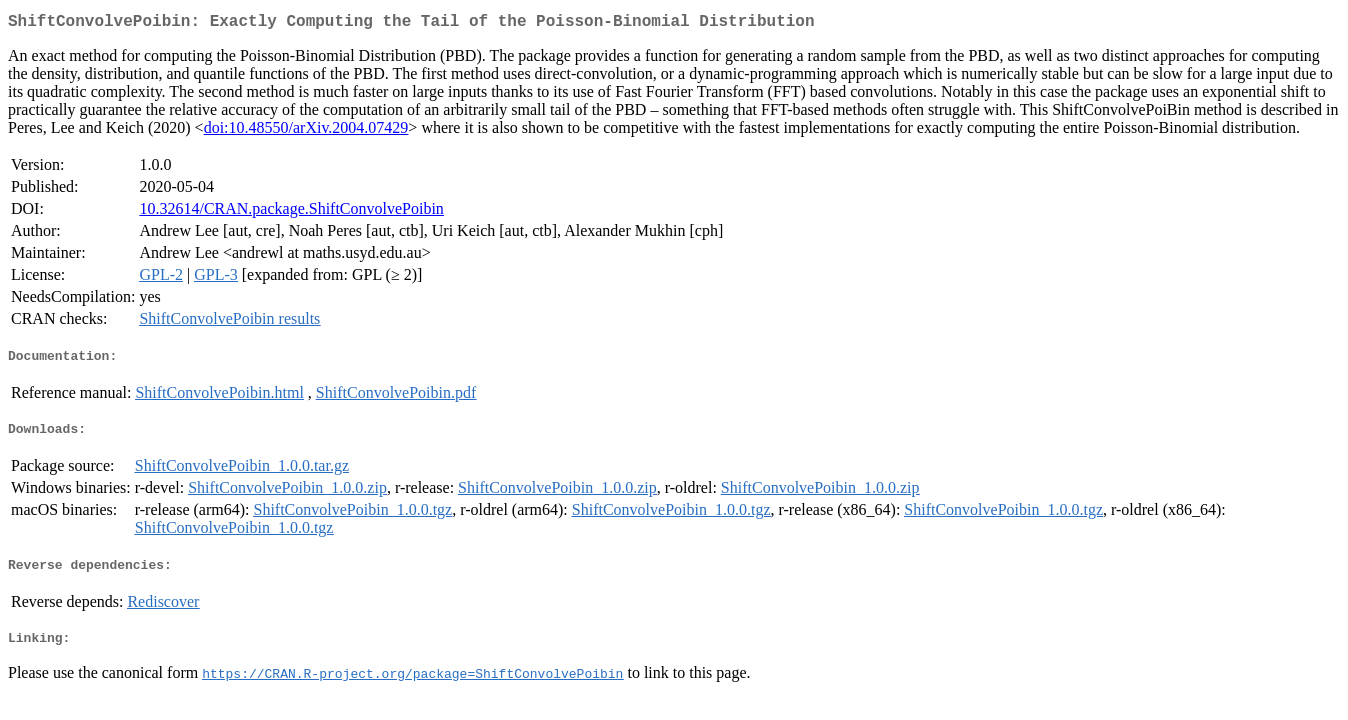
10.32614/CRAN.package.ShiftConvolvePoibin (291, 212)
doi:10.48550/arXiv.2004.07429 (306, 131)
